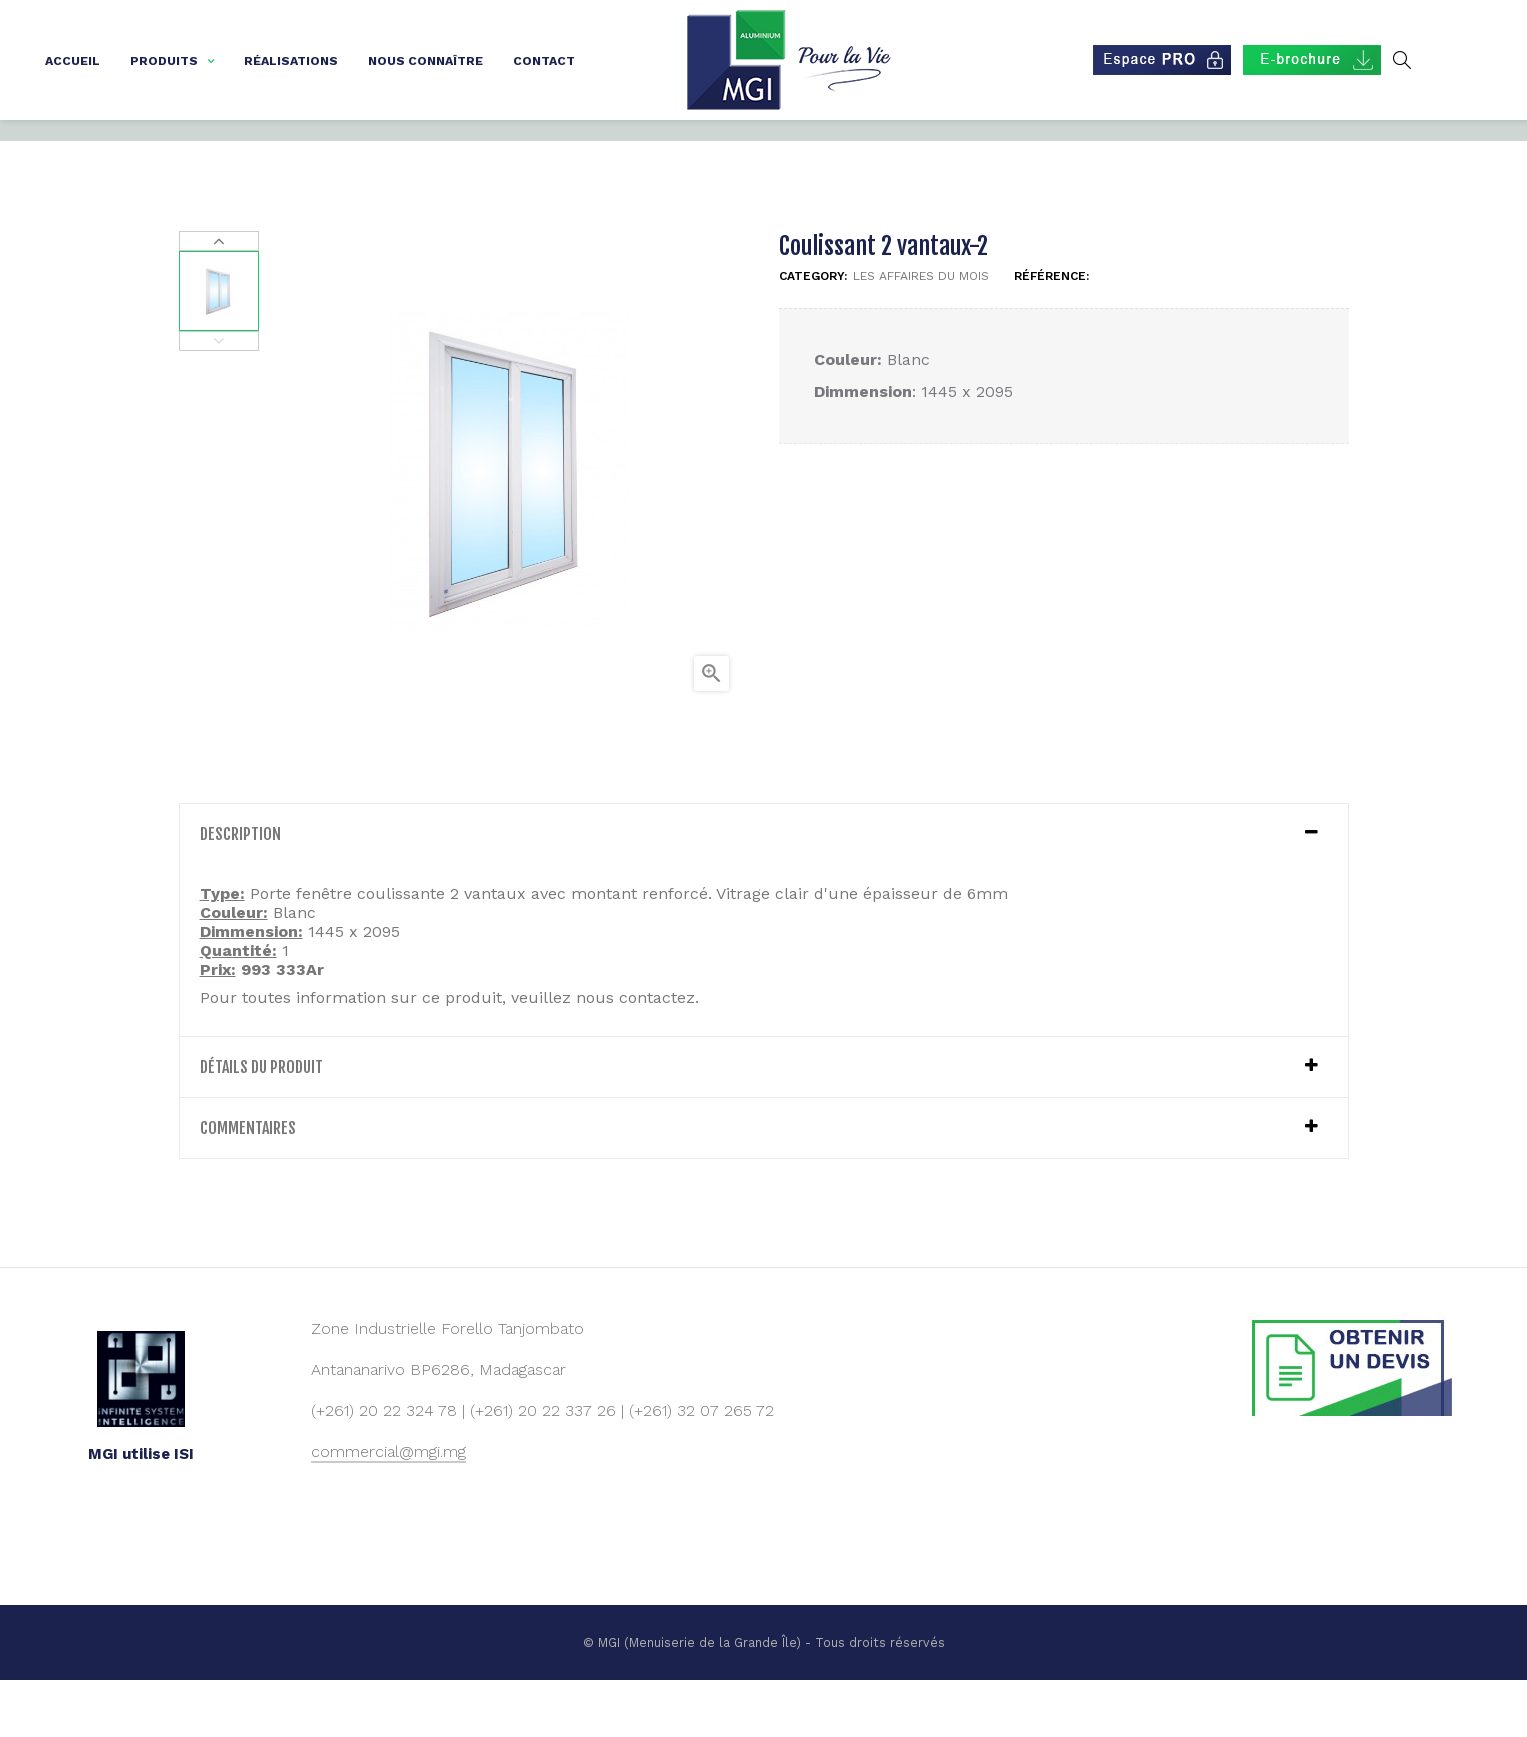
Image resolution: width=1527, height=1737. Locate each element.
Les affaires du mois (921, 332)
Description (240, 890)
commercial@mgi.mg (388, 1507)
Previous (219, 397)
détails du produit (261, 1123)
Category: (813, 332)
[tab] (764, 890)
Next (219, 297)
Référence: (1051, 332)
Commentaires (248, 1184)
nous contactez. (637, 1053)
